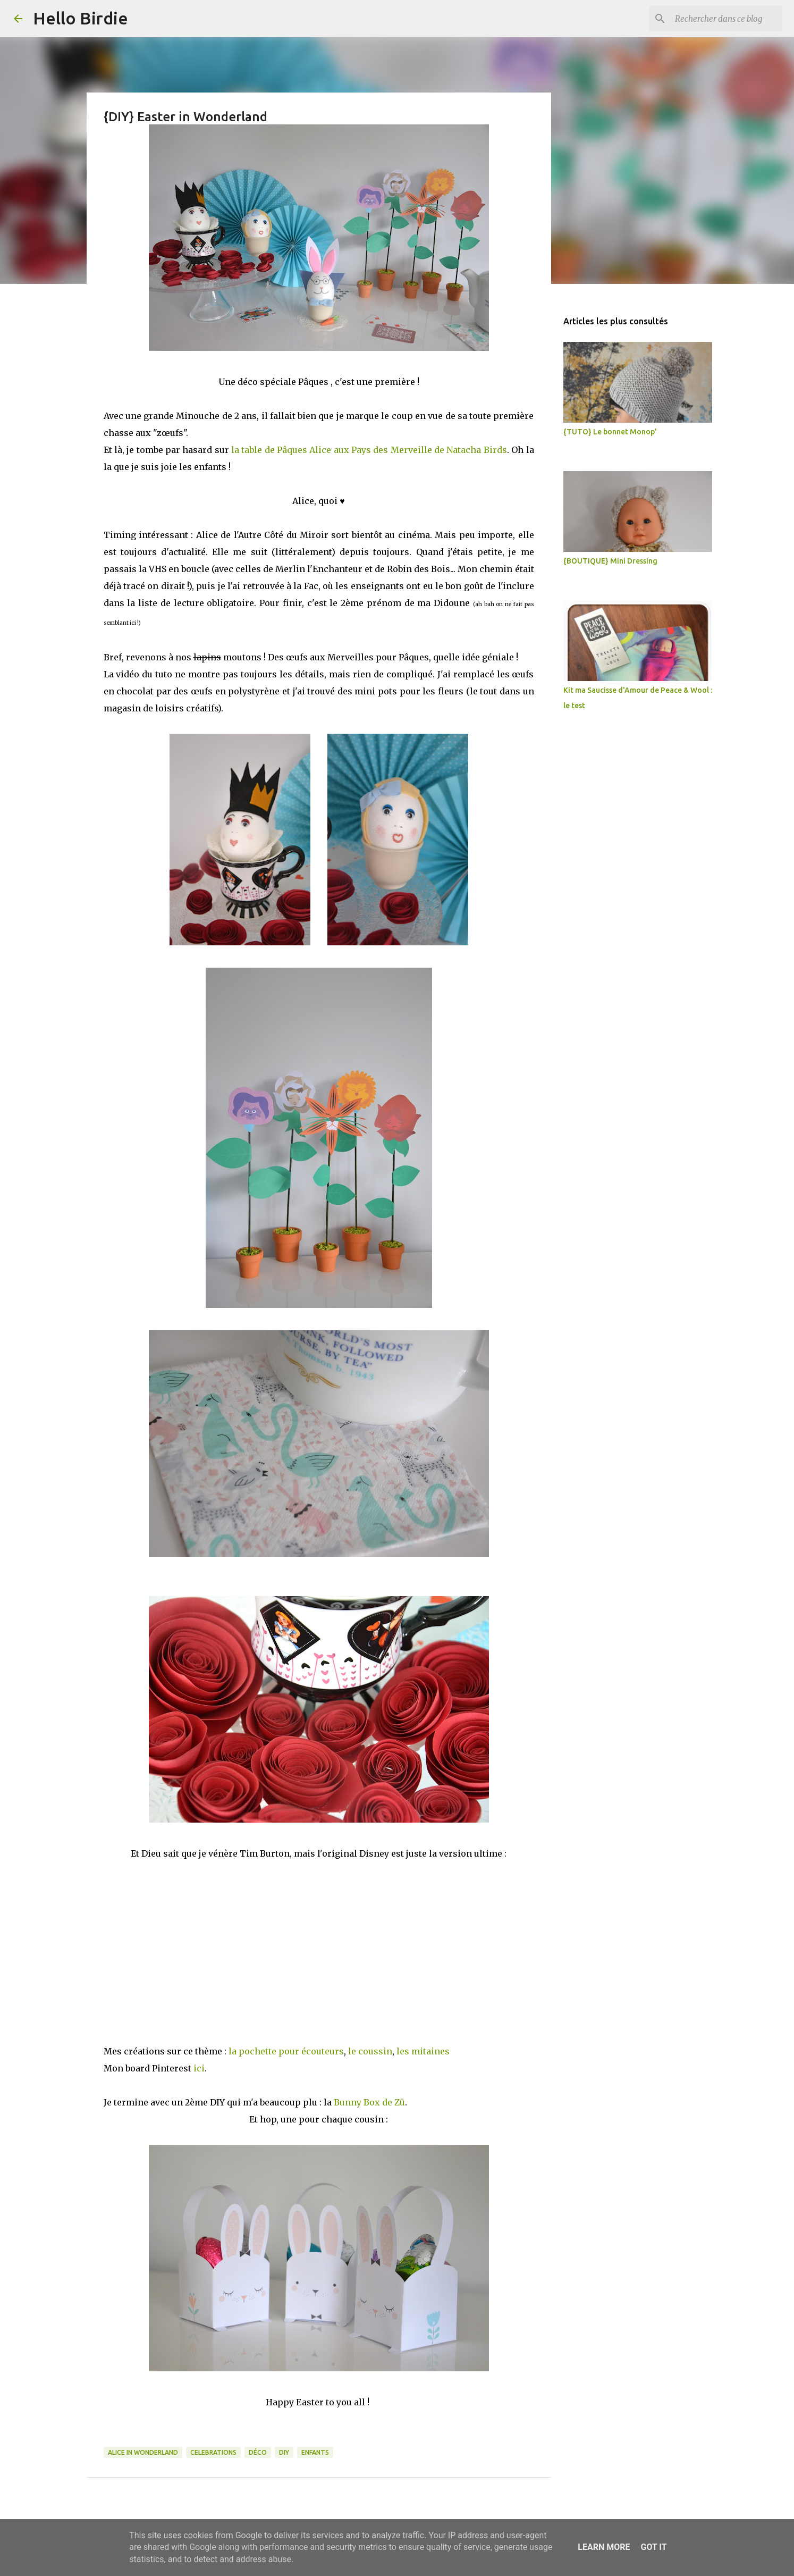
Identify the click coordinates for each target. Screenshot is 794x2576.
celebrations (213, 2452)
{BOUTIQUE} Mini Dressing (610, 561)
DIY (284, 2452)
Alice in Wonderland (143, 2452)
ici (199, 2068)
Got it (653, 2547)
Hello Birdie (80, 18)
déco (258, 2452)
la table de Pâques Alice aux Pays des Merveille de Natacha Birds (369, 449)
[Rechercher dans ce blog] (726, 18)
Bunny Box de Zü (369, 2102)
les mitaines (423, 2051)
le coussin (370, 2051)
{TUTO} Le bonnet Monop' (610, 431)
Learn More (604, 2547)
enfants (315, 2452)
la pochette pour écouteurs (286, 2051)
